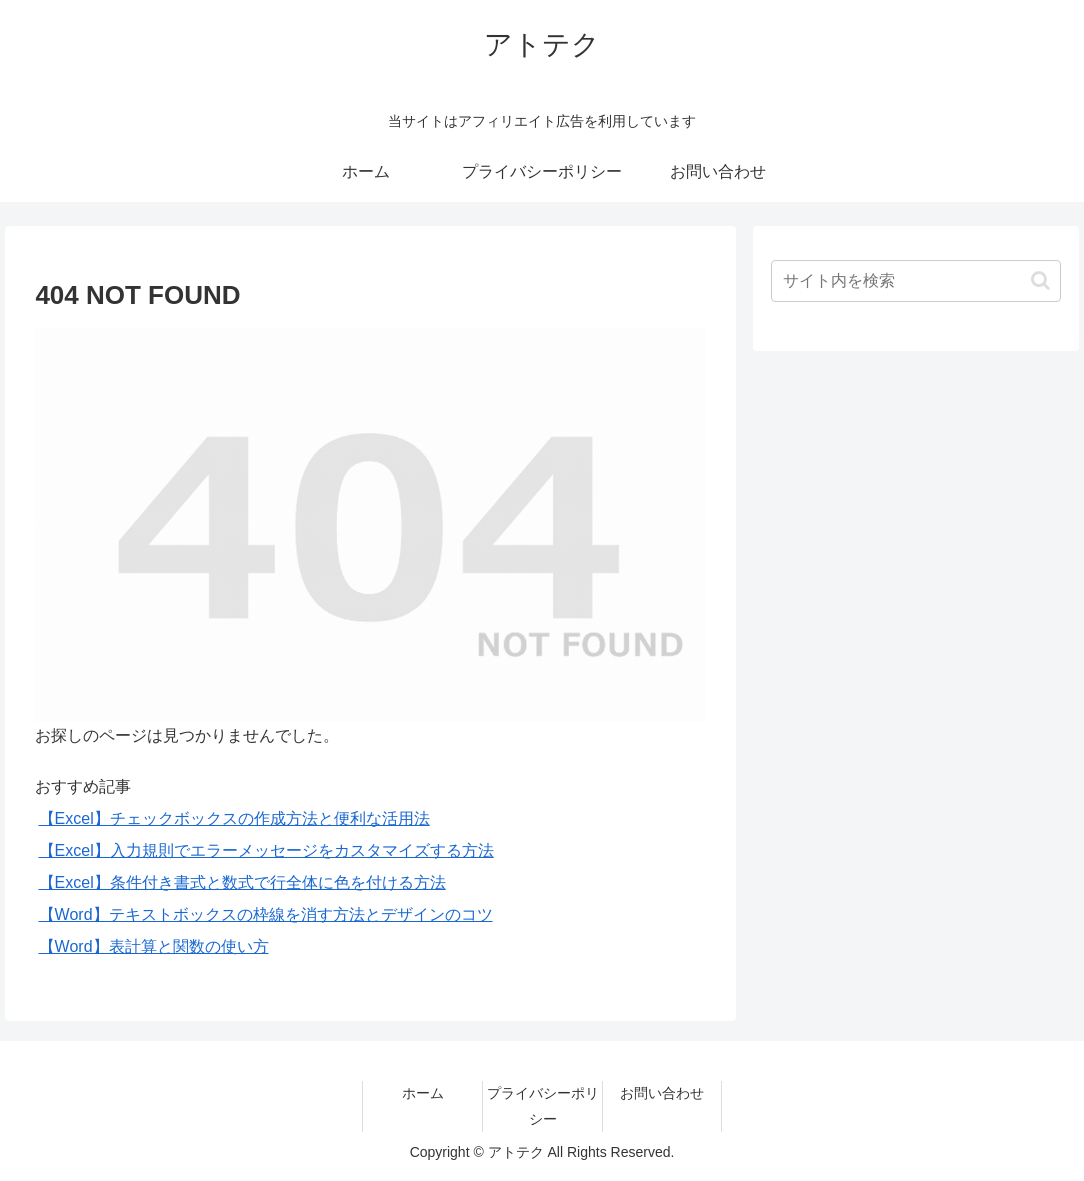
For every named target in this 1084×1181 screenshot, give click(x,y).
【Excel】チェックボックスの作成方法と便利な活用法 (234, 818)
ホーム (423, 1093)
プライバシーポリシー (543, 1105)
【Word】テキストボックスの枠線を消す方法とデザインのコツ (266, 914)
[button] (1040, 280)
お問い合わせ (662, 1093)
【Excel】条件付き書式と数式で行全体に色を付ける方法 (242, 882)
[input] (916, 281)
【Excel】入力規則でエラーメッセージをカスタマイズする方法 (266, 850)
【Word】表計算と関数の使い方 (154, 946)
